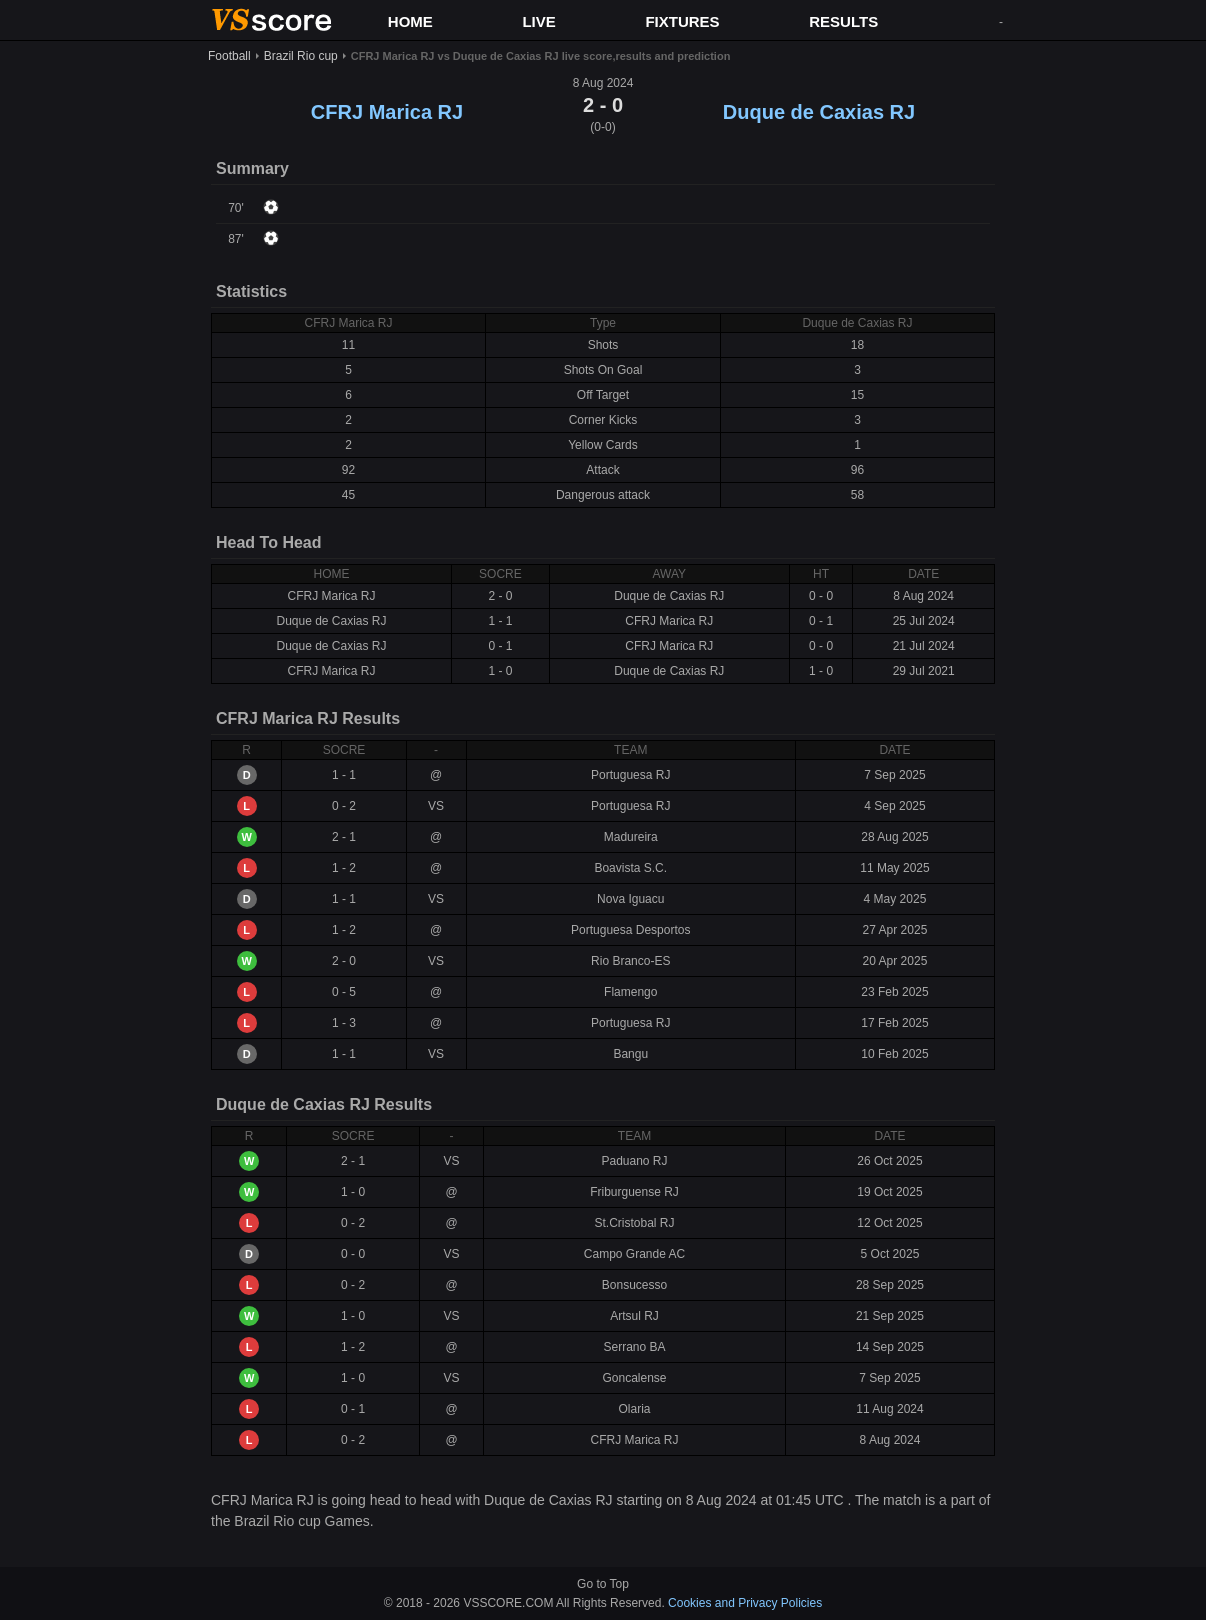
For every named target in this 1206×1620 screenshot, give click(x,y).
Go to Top (603, 1584)
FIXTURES (682, 21)
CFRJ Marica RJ (387, 112)
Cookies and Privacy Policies (745, 1603)
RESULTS (843, 21)
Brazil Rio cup (301, 56)
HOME (410, 21)
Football (229, 56)
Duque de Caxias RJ (819, 112)
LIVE (538, 21)
